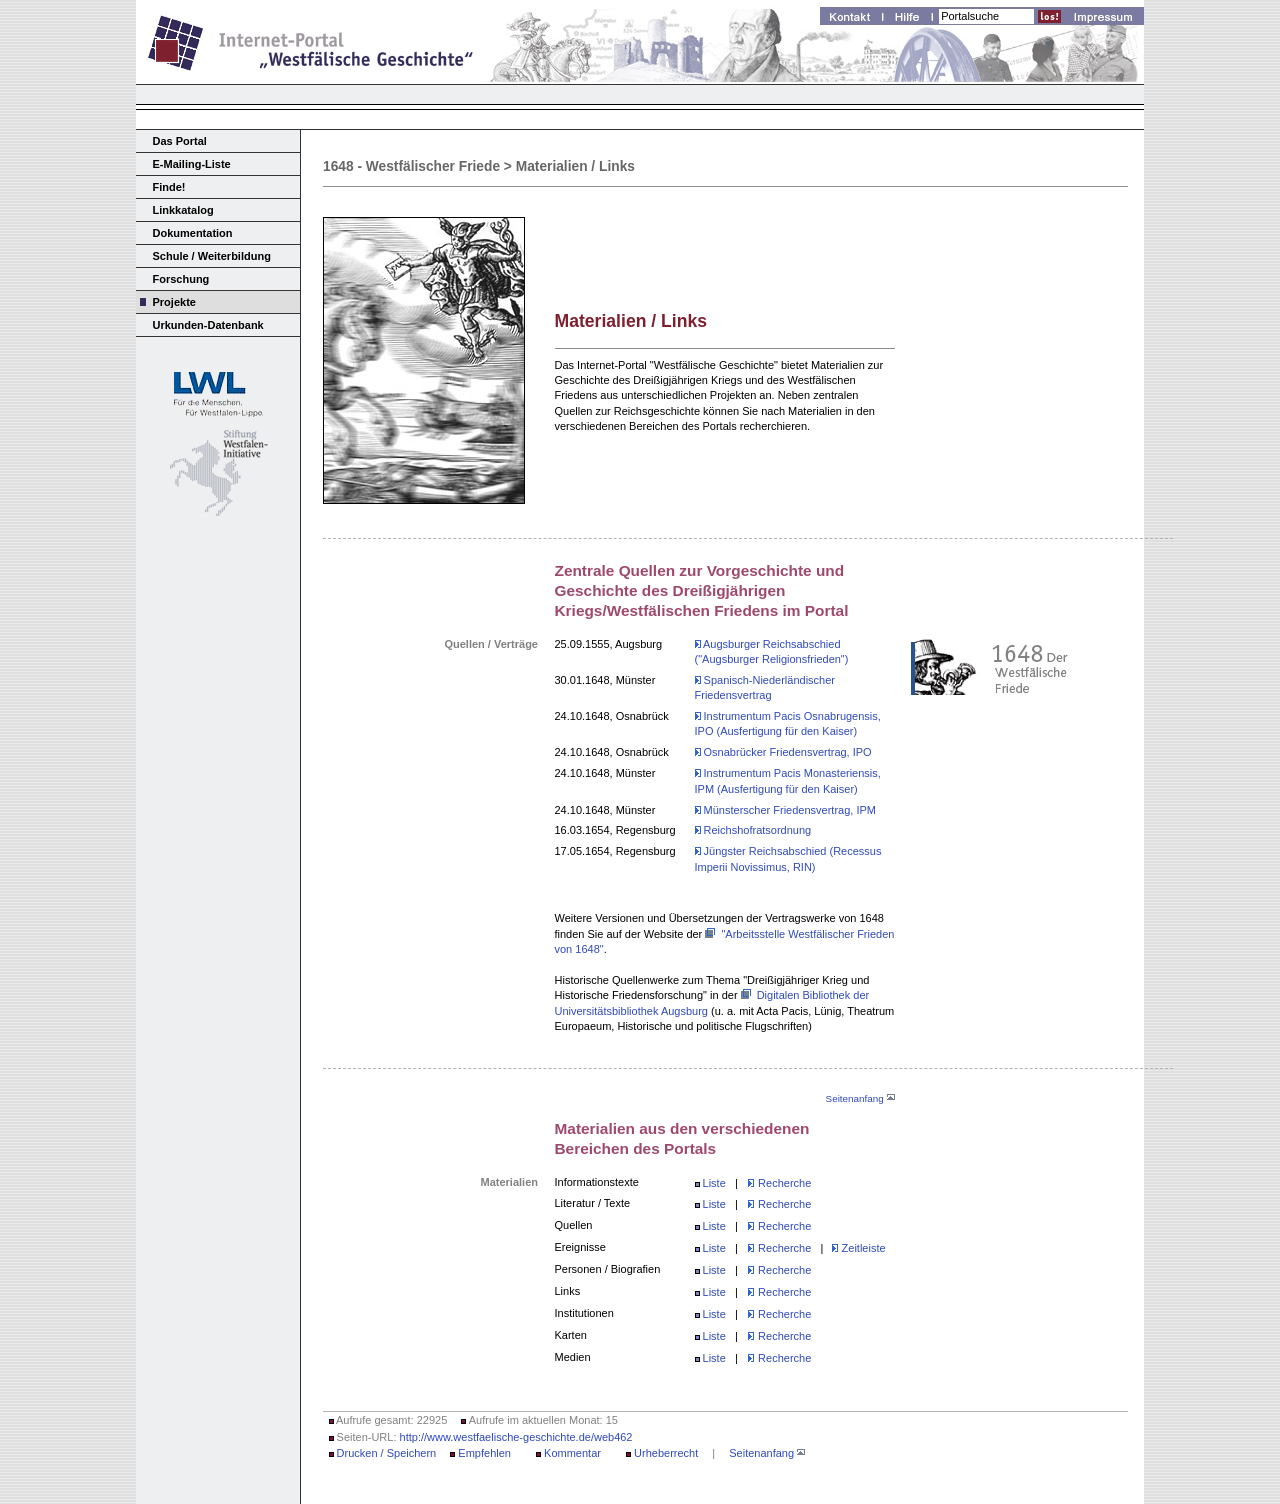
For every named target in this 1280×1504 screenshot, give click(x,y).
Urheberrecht (666, 1453)
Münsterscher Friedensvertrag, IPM (785, 810)
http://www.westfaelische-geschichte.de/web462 (516, 1437)
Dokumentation (193, 233)
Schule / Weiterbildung (212, 256)
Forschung (181, 279)
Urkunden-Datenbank (208, 325)
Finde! (169, 187)
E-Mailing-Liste (192, 164)
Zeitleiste (858, 1248)
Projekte (174, 302)
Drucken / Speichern (387, 1453)
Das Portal (180, 141)
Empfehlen (484, 1453)
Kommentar (572, 1453)
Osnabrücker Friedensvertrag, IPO (783, 752)
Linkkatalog (183, 210)
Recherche (784, 1183)
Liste (714, 1183)
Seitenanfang (860, 1098)
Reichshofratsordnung (753, 830)
